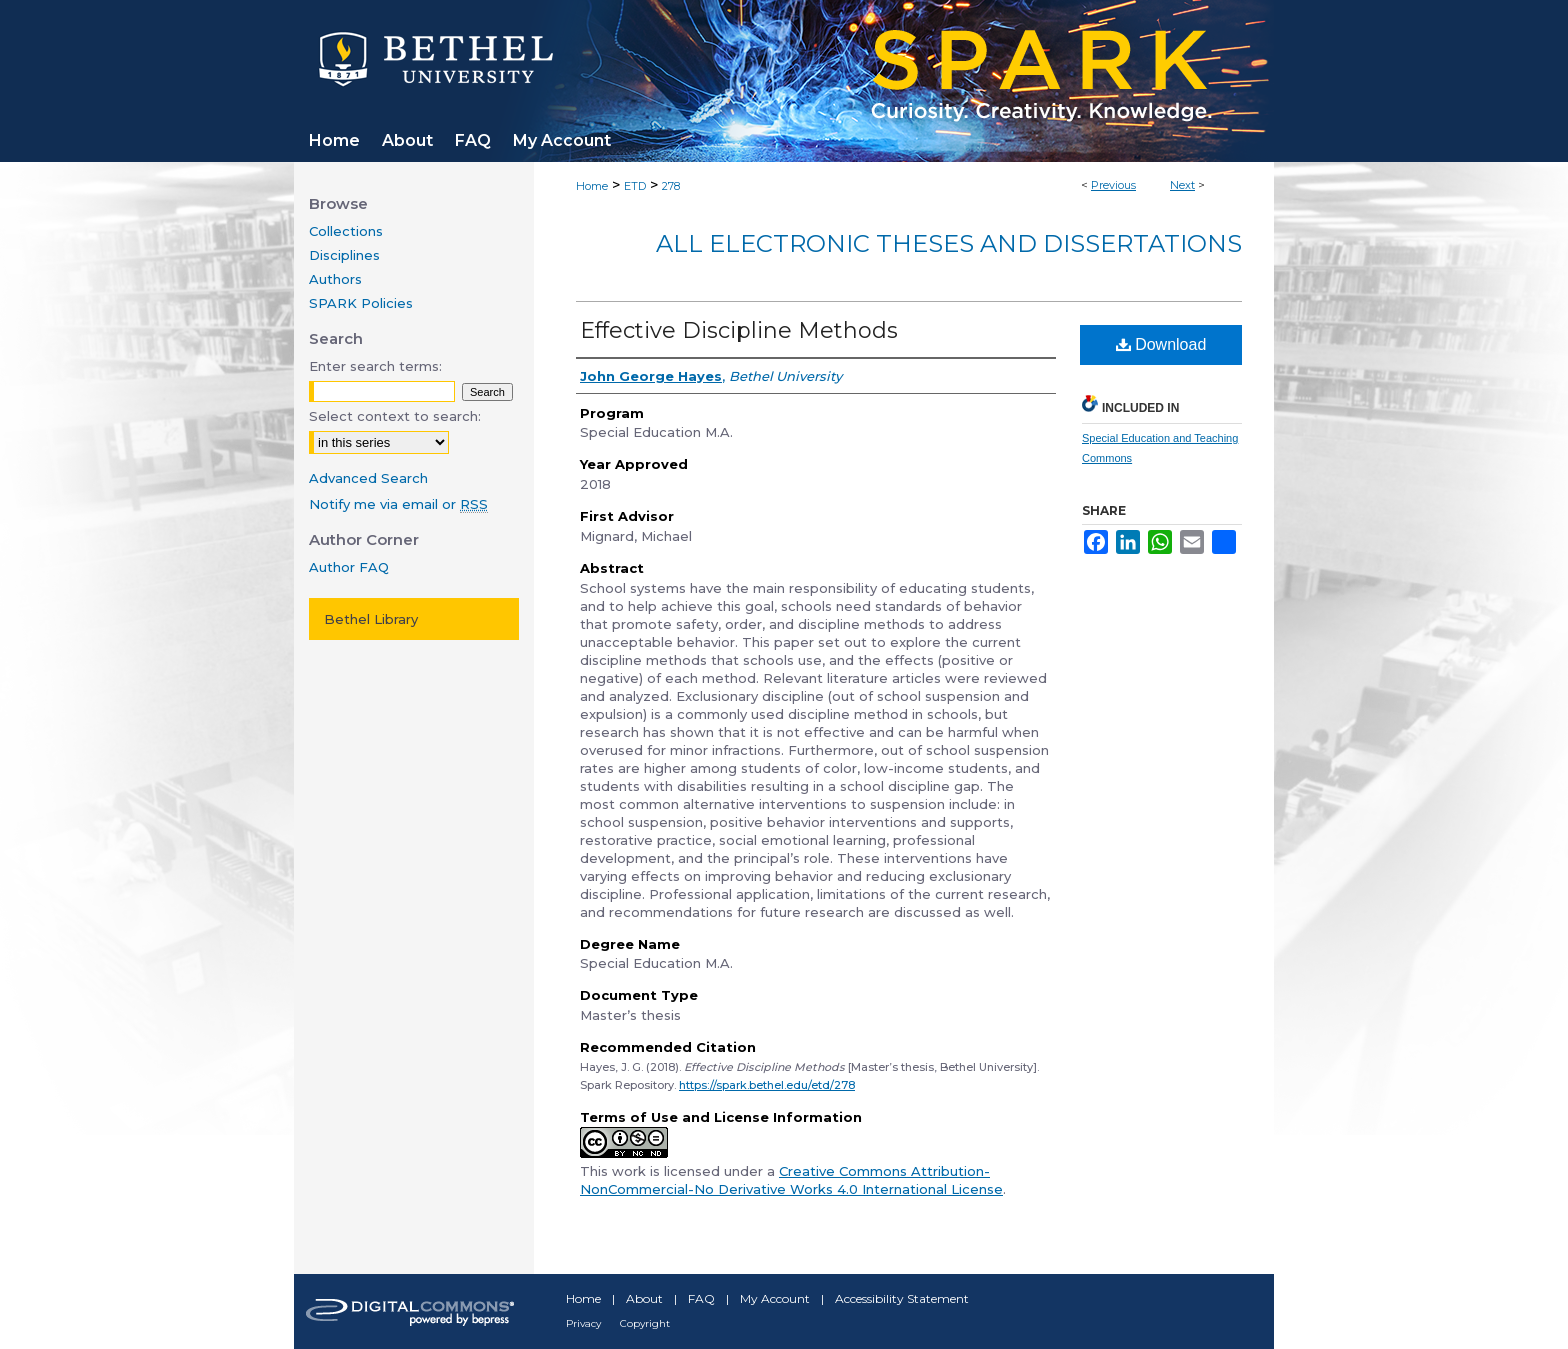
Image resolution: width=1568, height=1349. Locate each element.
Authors (335, 279)
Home (592, 186)
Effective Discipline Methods (739, 330)
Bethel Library (371, 619)
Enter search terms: (375, 366)
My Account (775, 1298)
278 (671, 186)
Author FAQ (349, 567)
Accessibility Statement (902, 1298)
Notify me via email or (398, 504)
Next (1182, 185)
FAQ (701, 1298)
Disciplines (344, 255)
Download (1161, 344)
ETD (635, 186)
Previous (1113, 185)
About (644, 1298)
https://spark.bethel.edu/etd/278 (767, 1085)
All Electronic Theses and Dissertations (949, 243)
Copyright (645, 1323)
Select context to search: (395, 416)
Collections (346, 231)
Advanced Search (368, 478)
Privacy (583, 1323)
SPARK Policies (361, 303)
